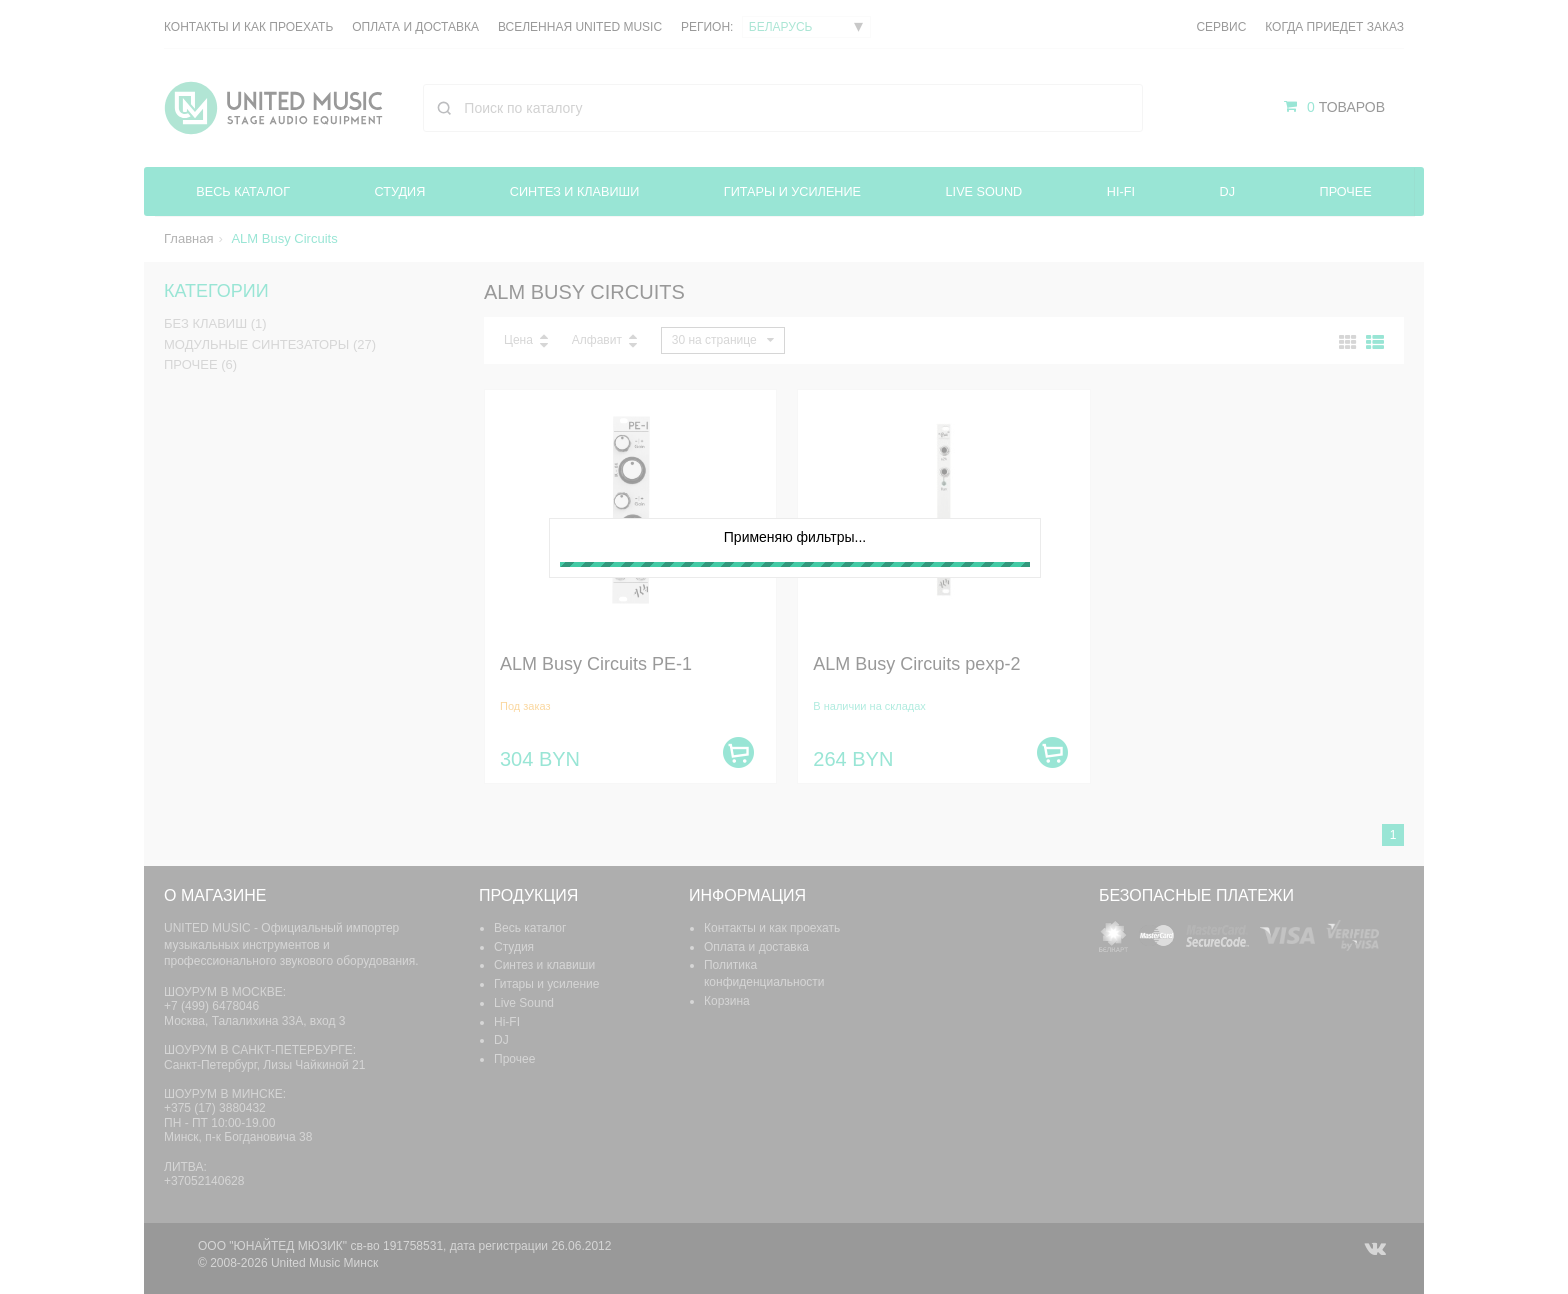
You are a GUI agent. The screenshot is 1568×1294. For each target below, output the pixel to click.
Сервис (1221, 27)
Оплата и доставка (415, 27)
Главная (188, 238)
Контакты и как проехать (248, 27)
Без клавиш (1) (215, 324)
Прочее (1346, 191)
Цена (518, 341)
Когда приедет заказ (1334, 27)
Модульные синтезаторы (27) (270, 344)
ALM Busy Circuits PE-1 (596, 664)
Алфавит (597, 341)
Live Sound (987, 191)
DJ (1229, 191)
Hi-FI (1123, 191)
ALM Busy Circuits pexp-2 (916, 664)
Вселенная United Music (580, 27)
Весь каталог (243, 191)
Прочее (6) (200, 364)
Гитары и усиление (794, 191)
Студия (400, 191)
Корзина (727, 1001)
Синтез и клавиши (575, 191)
